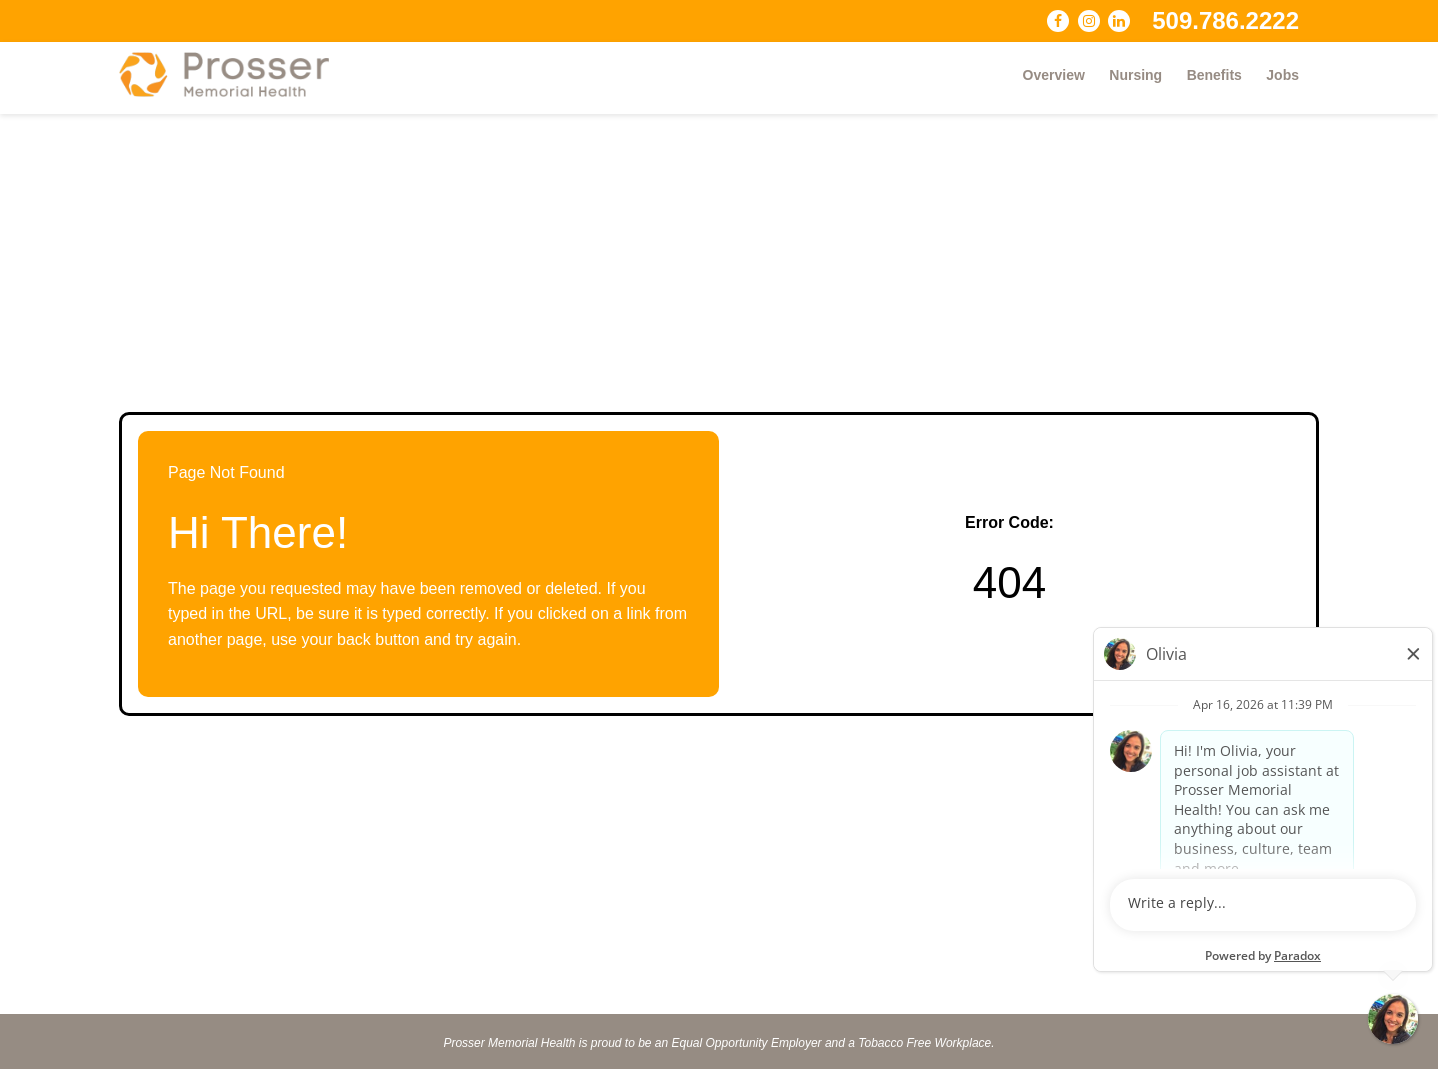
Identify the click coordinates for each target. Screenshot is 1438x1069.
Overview (1054, 75)
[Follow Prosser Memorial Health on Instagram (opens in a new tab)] (1089, 21)
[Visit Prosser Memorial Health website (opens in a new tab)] (234, 74)
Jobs (1282, 75)
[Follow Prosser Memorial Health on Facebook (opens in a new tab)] (1058, 21)
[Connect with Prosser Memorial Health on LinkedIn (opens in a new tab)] (1119, 21)
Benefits (1214, 75)
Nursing (1135, 75)
